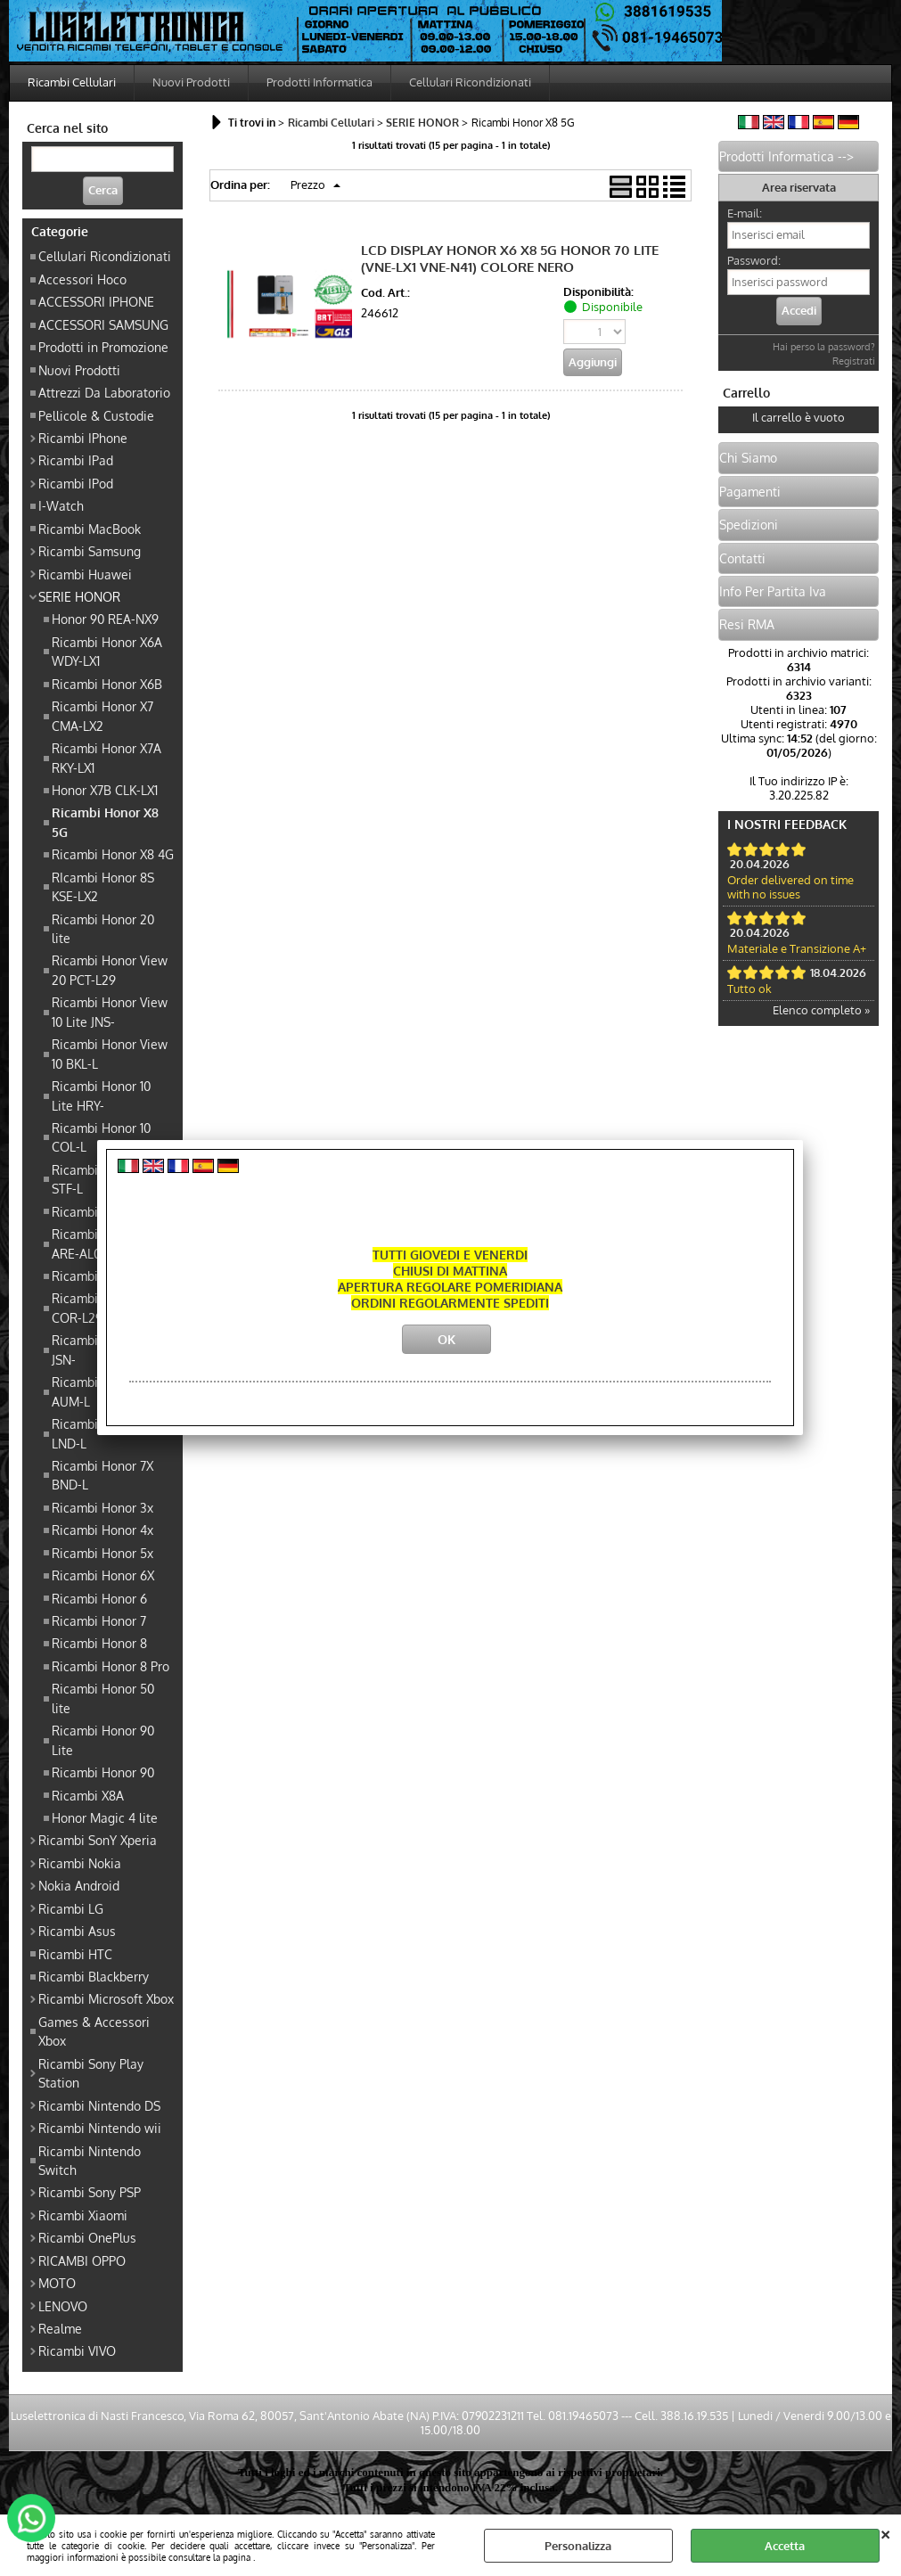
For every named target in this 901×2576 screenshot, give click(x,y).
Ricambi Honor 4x (102, 1530)
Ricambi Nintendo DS (99, 2105)
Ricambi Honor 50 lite (103, 1697)
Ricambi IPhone (82, 438)
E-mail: (744, 213)
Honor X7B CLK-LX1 (105, 790)
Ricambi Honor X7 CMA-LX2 (102, 715)
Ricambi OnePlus (87, 2237)
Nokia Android (78, 1885)
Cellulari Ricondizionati (470, 82)
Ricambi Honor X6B (107, 684)
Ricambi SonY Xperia (97, 1840)
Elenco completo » (821, 1010)
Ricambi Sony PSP (89, 2192)
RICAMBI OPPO (82, 2260)
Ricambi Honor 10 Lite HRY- (101, 1095)
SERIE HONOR (79, 596)
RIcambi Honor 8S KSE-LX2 (103, 886)
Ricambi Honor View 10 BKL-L (110, 1053)
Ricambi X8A (88, 1795)
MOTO (57, 2283)
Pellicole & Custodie (96, 415)
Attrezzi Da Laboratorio (104, 392)
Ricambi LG (70, 1908)
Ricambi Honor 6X (103, 1575)
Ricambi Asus (77, 1931)
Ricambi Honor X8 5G (105, 821)
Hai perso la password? (824, 346)
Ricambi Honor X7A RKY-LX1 (106, 757)
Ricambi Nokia (79, 1863)
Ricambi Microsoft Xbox (106, 1998)
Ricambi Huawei (85, 574)
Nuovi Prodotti (191, 82)
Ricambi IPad (75, 460)
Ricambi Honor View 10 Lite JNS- (110, 1011)
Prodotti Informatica (319, 82)
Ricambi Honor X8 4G (113, 854)
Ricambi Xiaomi (82, 2215)
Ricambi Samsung (89, 551)
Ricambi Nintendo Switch (89, 2160)
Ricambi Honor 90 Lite (103, 1739)
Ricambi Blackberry (93, 1976)
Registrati (853, 361)
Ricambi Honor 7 (99, 1620)
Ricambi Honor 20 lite (103, 928)
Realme (60, 2328)
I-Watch (61, 505)
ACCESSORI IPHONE (96, 301)
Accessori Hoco (82, 279)
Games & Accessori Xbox (94, 2031)
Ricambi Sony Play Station (90, 2072)
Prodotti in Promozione (103, 347)
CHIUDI (885, 2532)
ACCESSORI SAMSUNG (103, 324)
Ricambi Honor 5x (102, 1553)
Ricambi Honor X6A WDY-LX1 (107, 651)
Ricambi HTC (75, 1954)
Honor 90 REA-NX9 (105, 619)
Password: (754, 260)
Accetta (785, 2546)
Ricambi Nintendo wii (99, 2128)
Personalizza (578, 2546)
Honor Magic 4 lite (105, 1817)
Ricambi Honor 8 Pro (110, 1666)
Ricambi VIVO (77, 2350)
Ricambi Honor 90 (103, 1772)
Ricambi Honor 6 (99, 1598)
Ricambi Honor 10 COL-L (101, 1137)
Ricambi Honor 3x (102, 1507)
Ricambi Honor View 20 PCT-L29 (110, 969)
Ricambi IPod (75, 483)
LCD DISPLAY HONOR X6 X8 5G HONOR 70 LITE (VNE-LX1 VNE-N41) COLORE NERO (510, 258)
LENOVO (62, 2306)
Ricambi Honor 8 (99, 1643)
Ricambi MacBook (89, 529)
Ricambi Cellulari (72, 82)
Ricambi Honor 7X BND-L (102, 1474)
